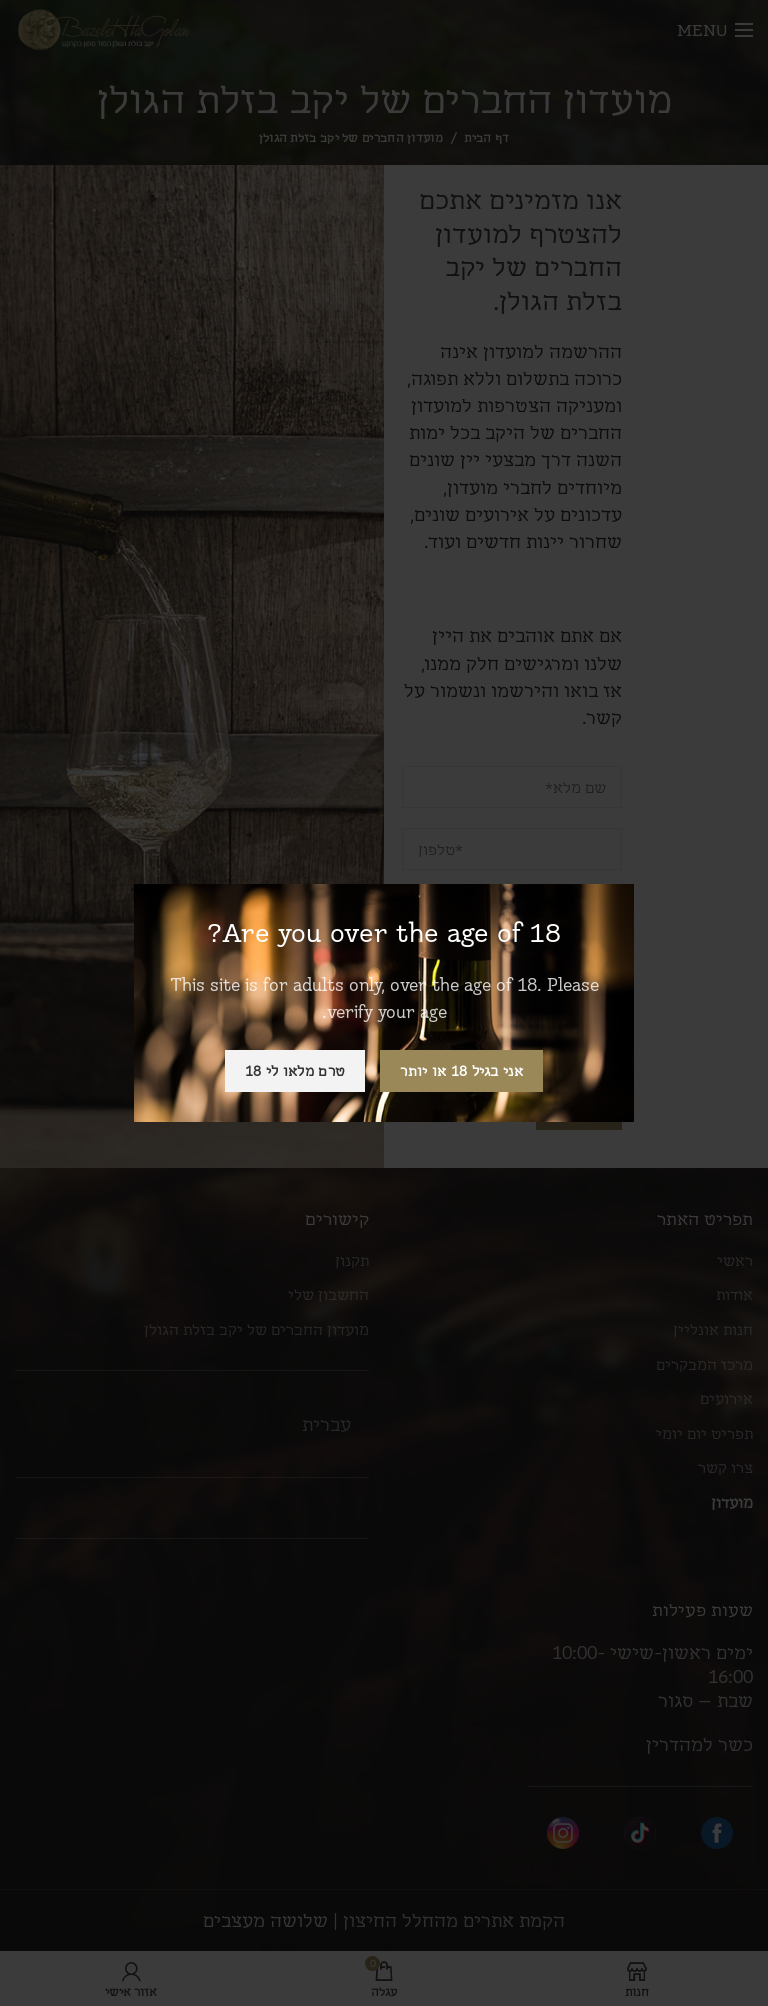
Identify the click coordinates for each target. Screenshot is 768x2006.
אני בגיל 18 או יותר (461, 1070)
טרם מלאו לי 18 (295, 1070)
